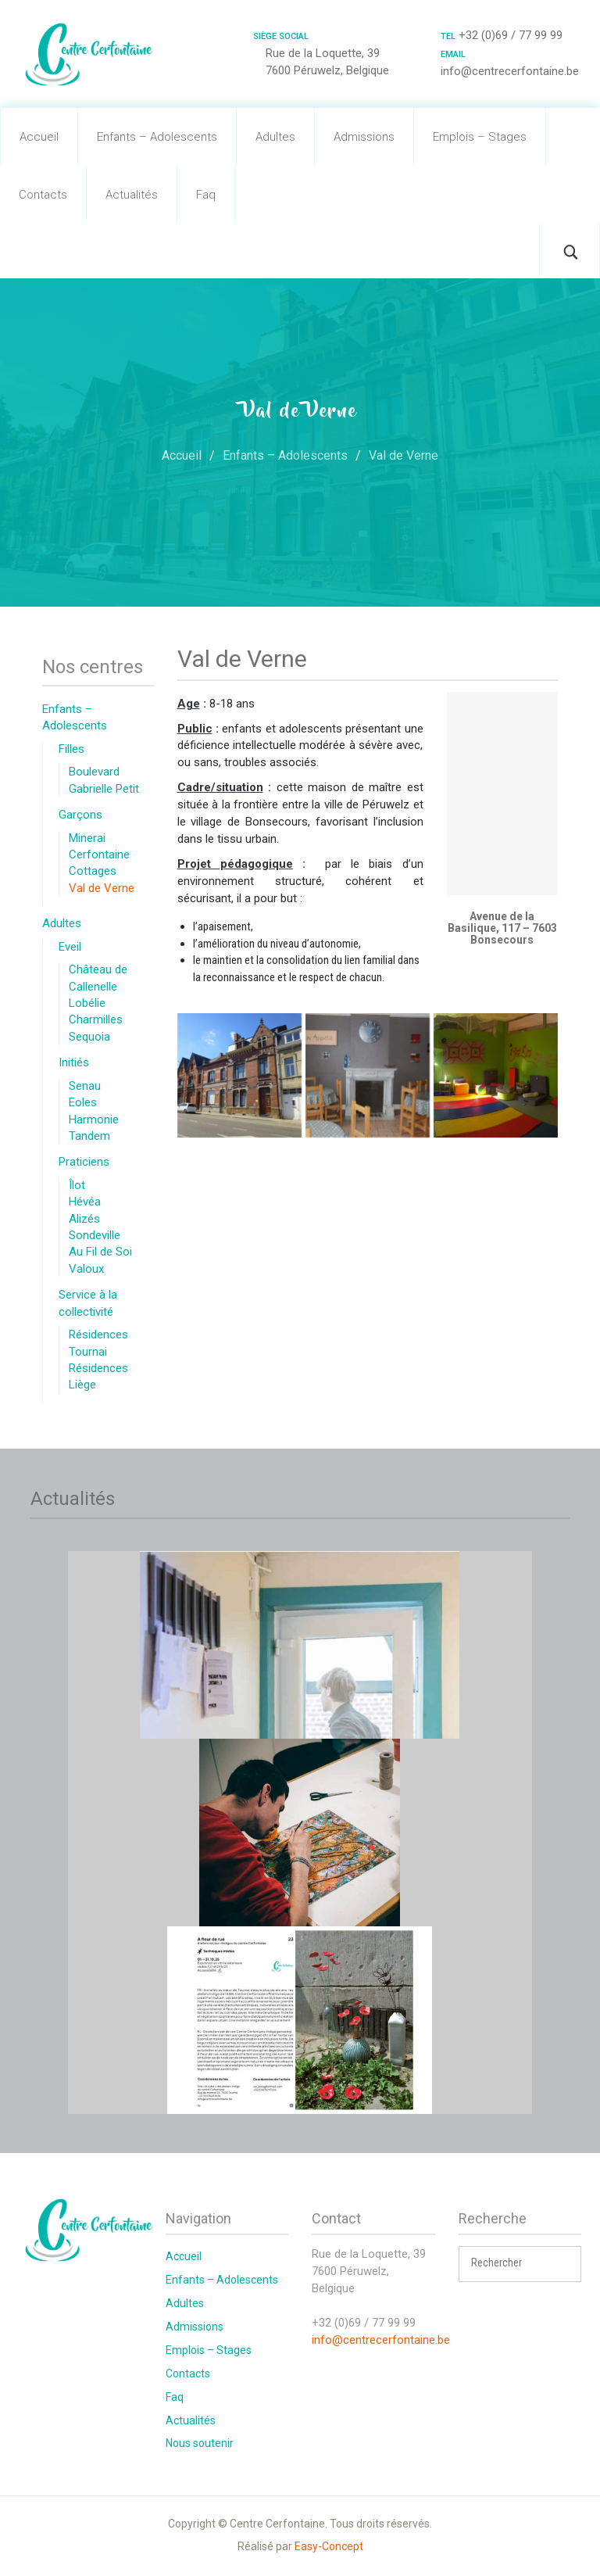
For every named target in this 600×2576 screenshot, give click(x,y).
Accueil (39, 137)
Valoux (86, 1269)
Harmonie (94, 1119)
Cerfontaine (99, 854)
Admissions (364, 137)
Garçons (80, 815)
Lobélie (87, 1003)
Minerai (87, 838)
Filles (71, 749)
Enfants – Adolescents (157, 137)
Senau (85, 1086)
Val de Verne (101, 888)
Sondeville (94, 1235)
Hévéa (85, 1202)
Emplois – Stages (480, 137)
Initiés (74, 1062)
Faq (206, 195)
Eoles (83, 1102)
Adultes (275, 137)
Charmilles (96, 1019)
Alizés (84, 1219)
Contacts (43, 195)
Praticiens (84, 1162)
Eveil (70, 947)
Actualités (131, 195)
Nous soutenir (200, 2443)
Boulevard (94, 772)
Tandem (89, 1136)
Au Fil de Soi (100, 1252)
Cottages (92, 871)
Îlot (77, 1185)
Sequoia (89, 1037)
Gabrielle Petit (104, 789)
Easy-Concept (329, 2546)
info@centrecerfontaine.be (381, 2340)
